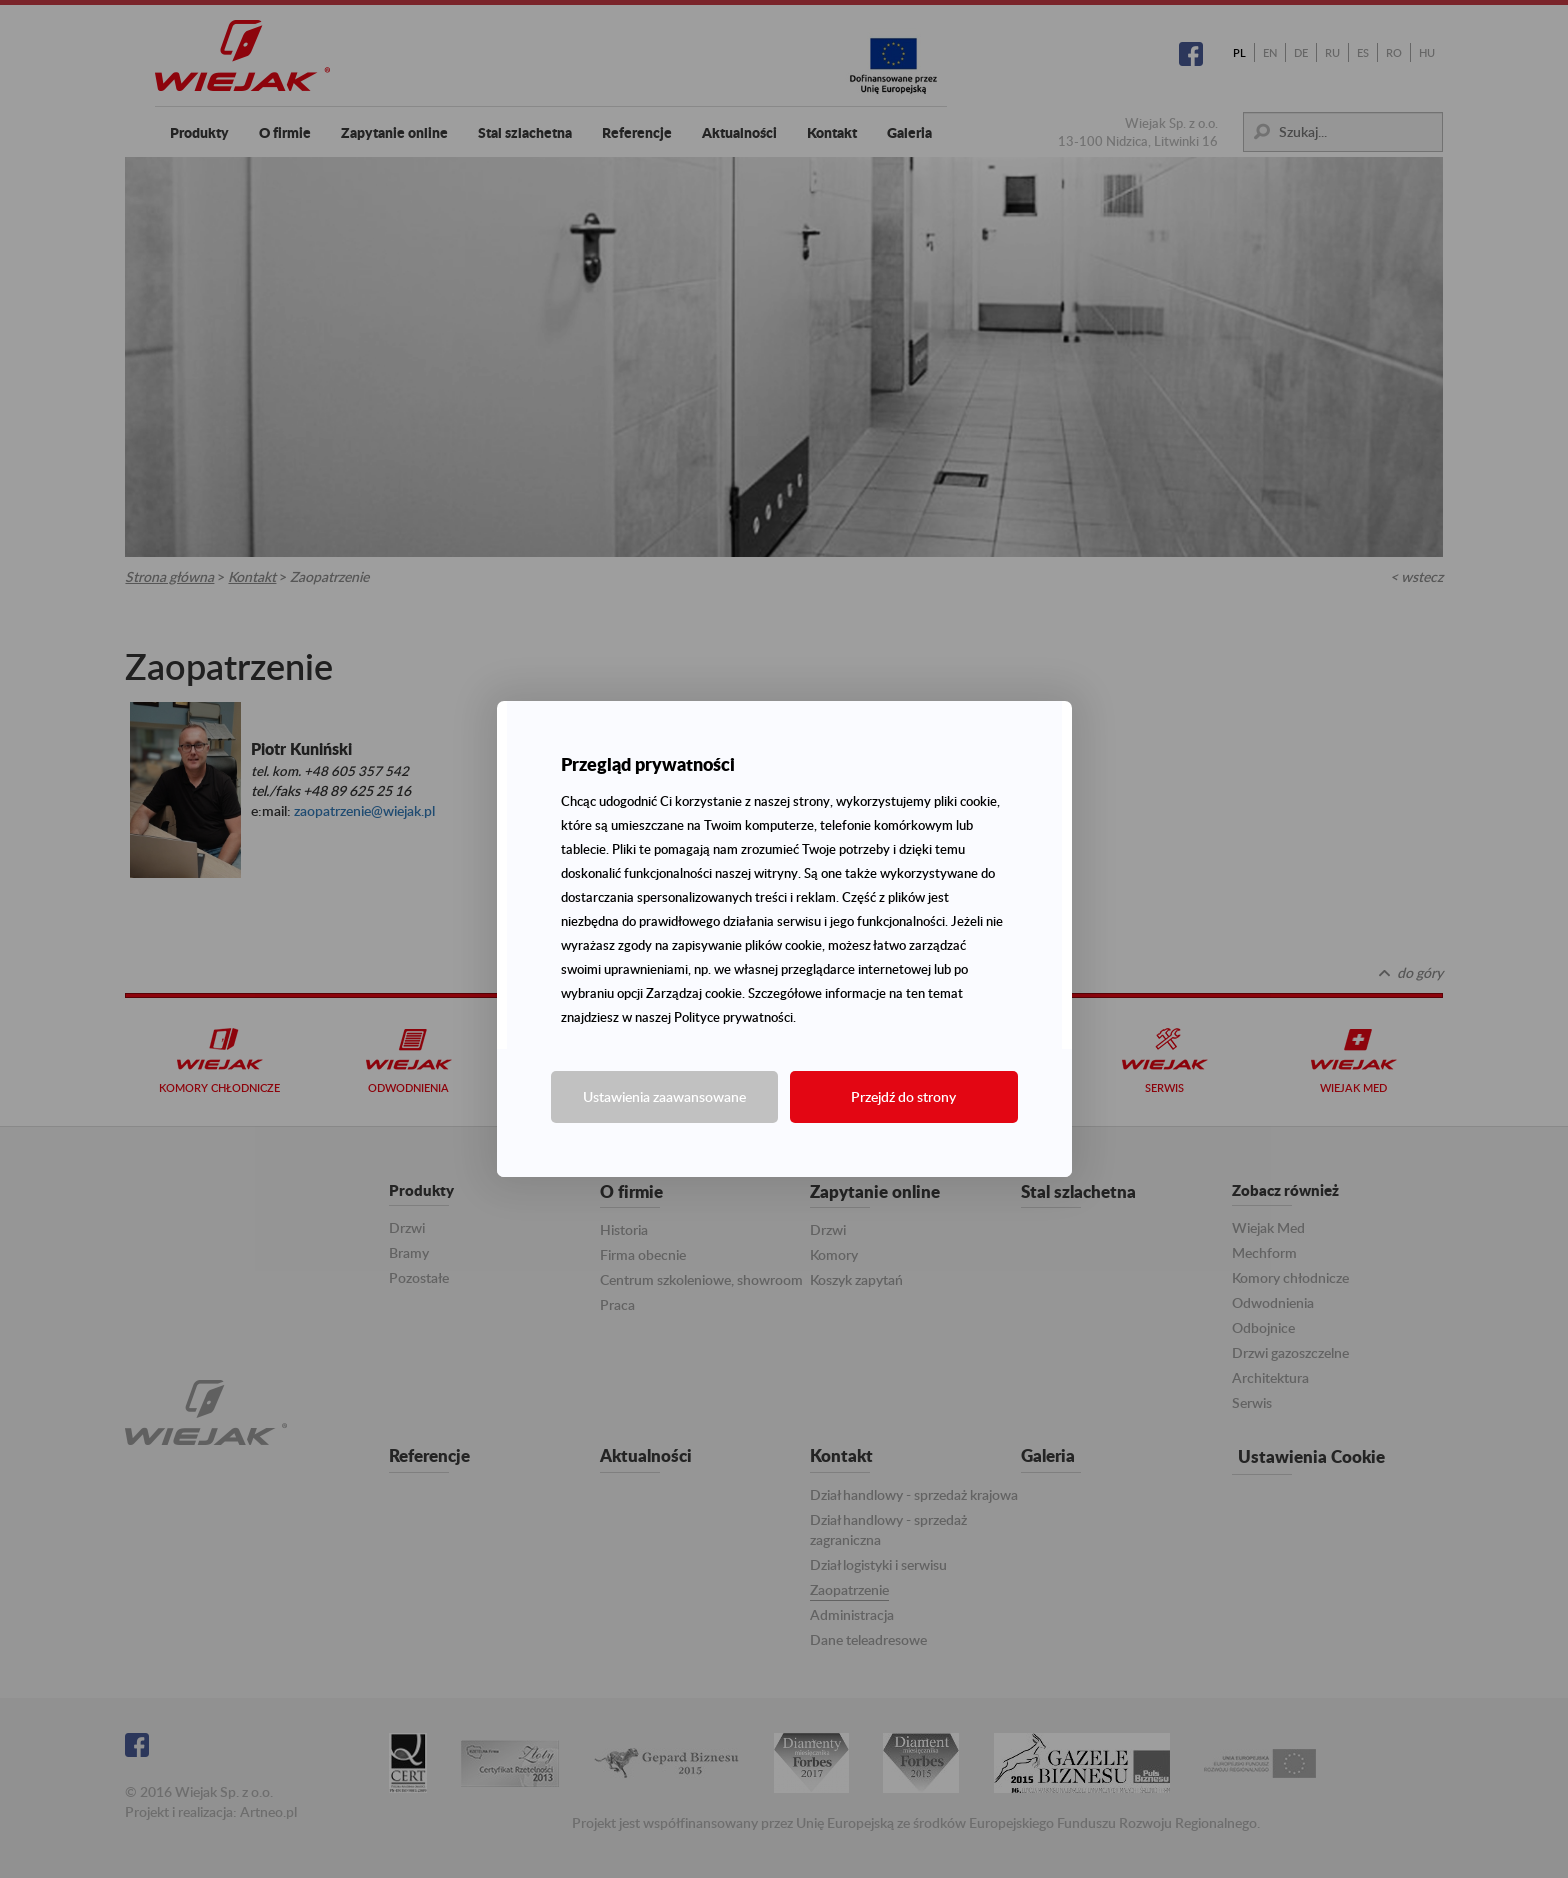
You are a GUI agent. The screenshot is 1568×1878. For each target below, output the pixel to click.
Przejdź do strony (903, 1096)
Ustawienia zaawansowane (664, 1096)
